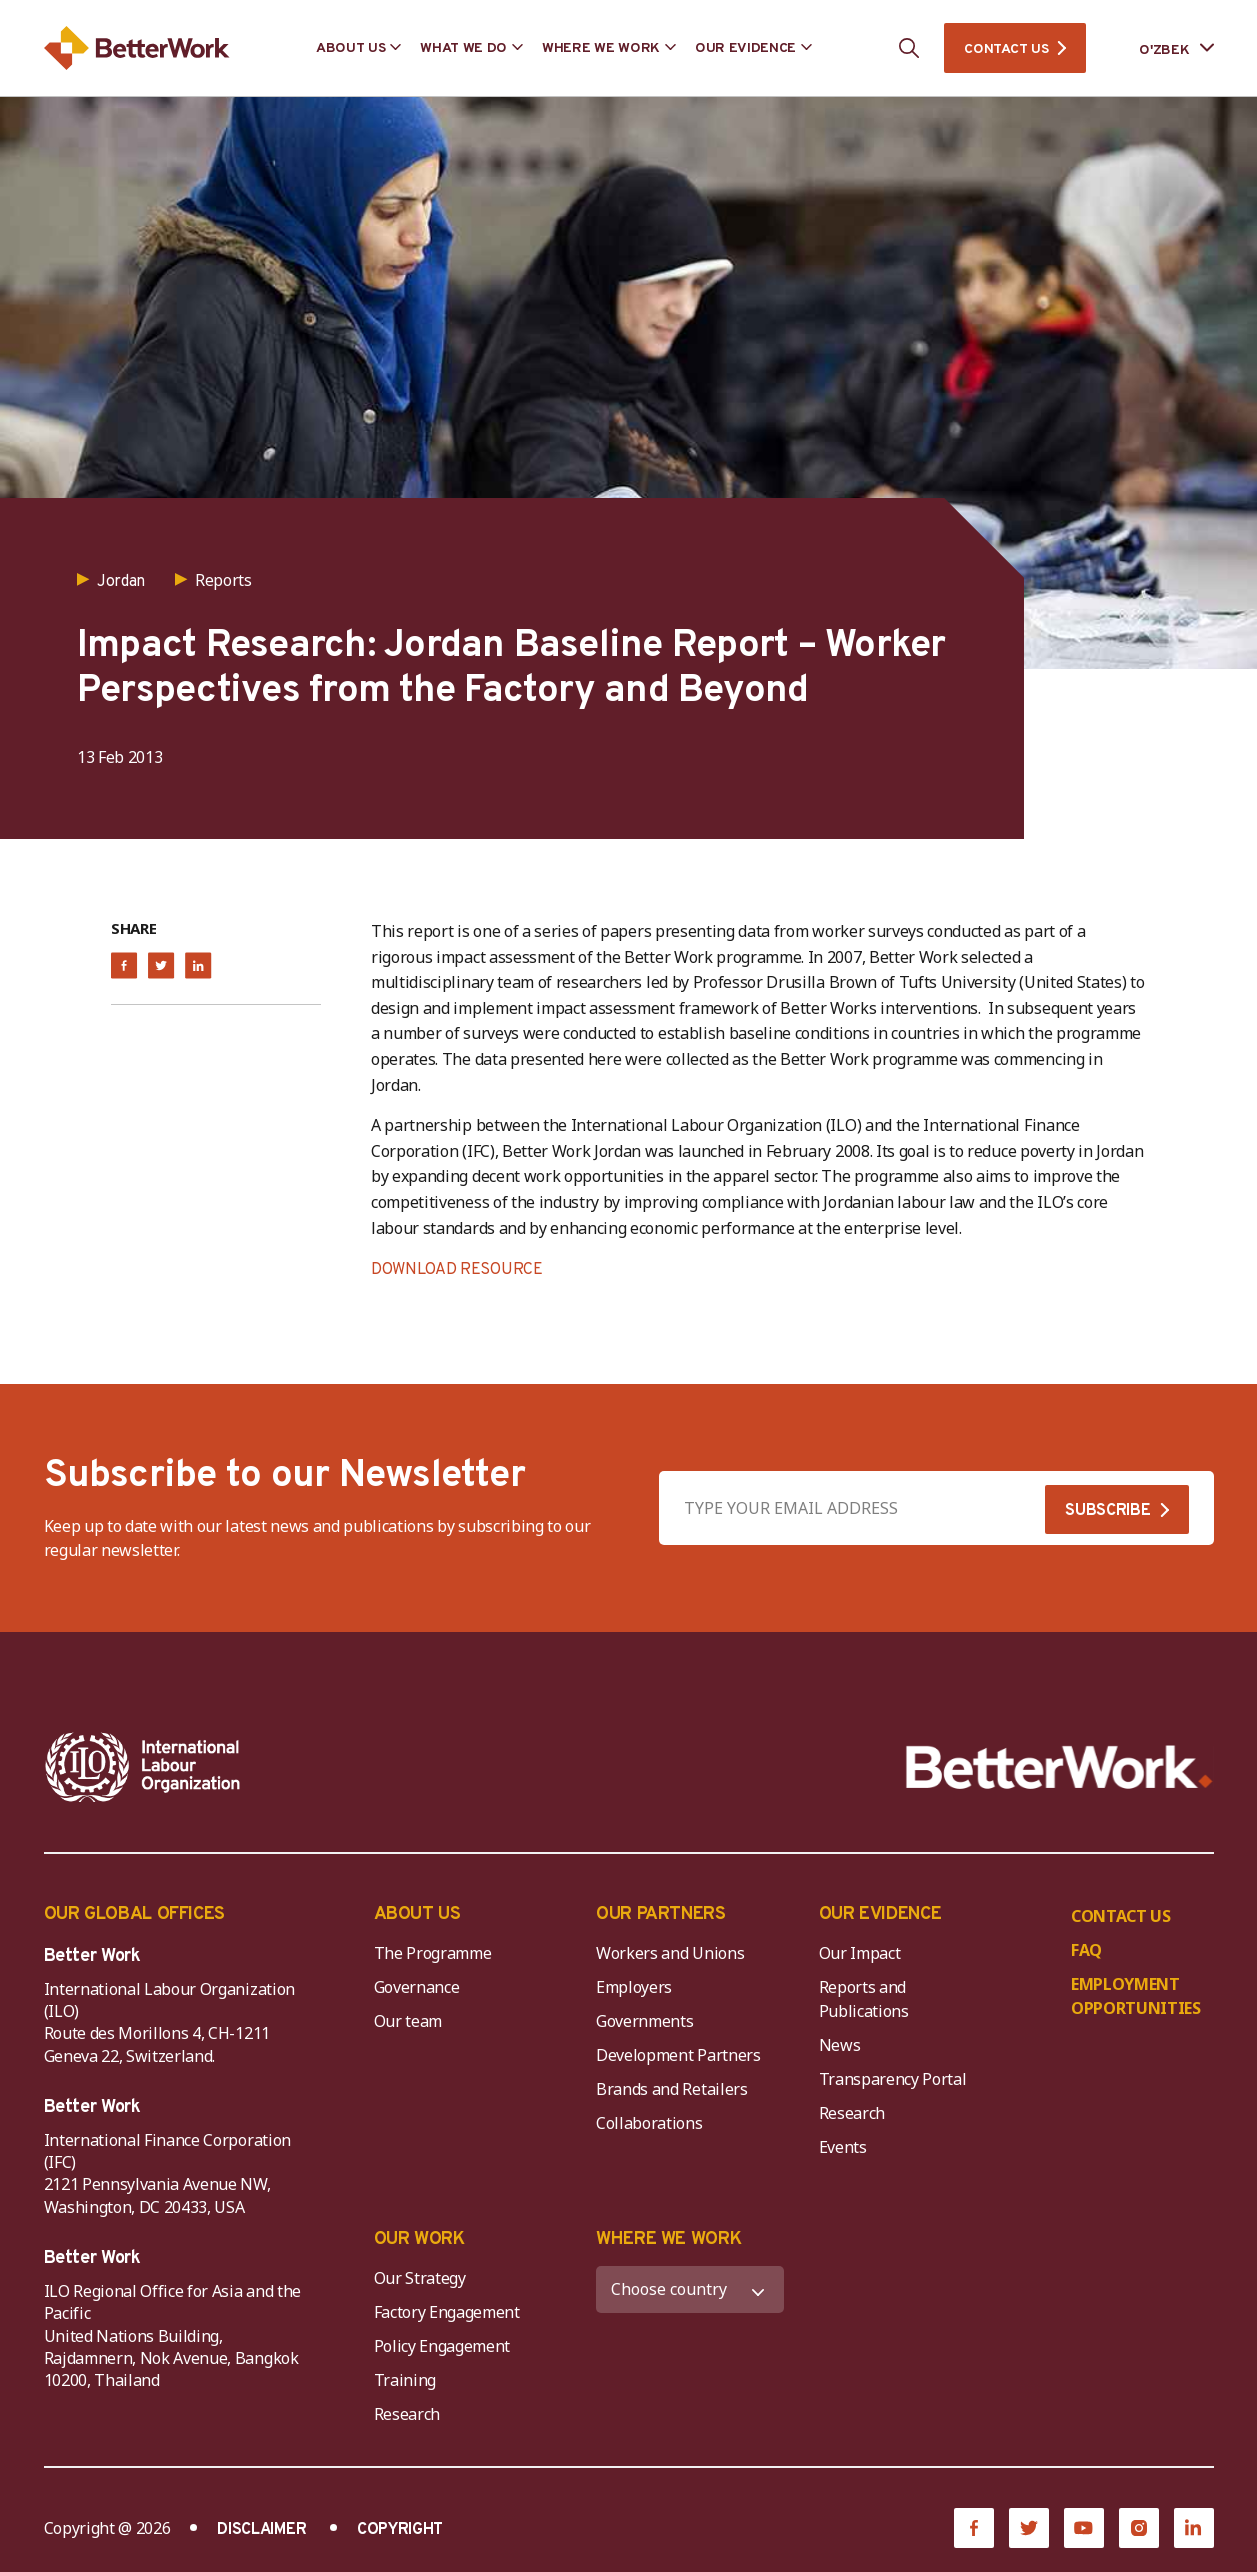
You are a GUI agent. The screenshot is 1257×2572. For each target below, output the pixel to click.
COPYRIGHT (400, 2530)
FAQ (1086, 1950)
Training (405, 2380)
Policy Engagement (446, 2346)
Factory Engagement (447, 2312)
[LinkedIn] (1194, 2528)
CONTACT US (1006, 49)
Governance (417, 1987)
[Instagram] (1139, 2528)
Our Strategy (420, 2278)
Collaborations (649, 2123)
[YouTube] (1084, 2528)
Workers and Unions (670, 1953)
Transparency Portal (893, 2079)
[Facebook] (974, 2528)
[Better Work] (1059, 1767)
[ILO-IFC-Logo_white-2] (143, 1767)
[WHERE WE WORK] (690, 2289)
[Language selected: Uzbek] (1162, 48)
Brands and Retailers (672, 2089)
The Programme (433, 1953)
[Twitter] (1029, 2528)
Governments (644, 2021)
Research (852, 2113)
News (840, 2045)
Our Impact (860, 1953)
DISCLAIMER (261, 2530)
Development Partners (678, 2055)
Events (843, 2147)
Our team (408, 2021)
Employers (634, 1987)
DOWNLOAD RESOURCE (457, 1270)
